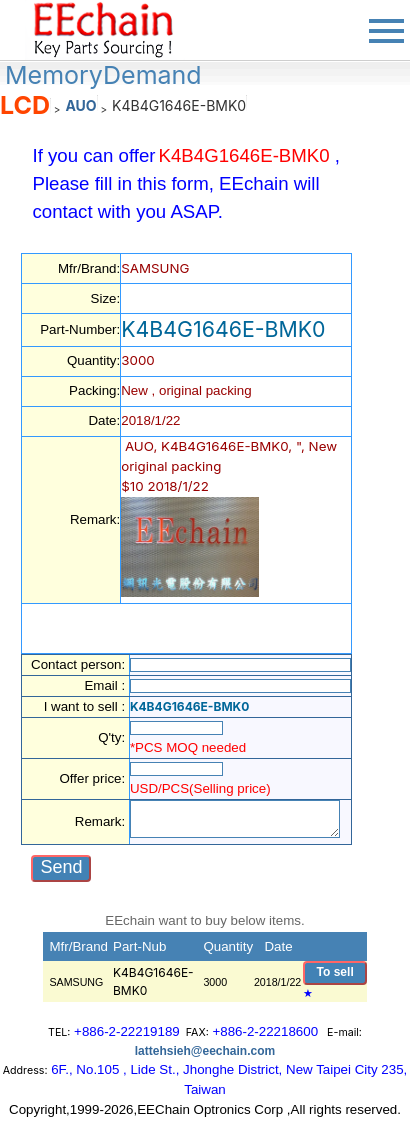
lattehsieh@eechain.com (205, 1051)
